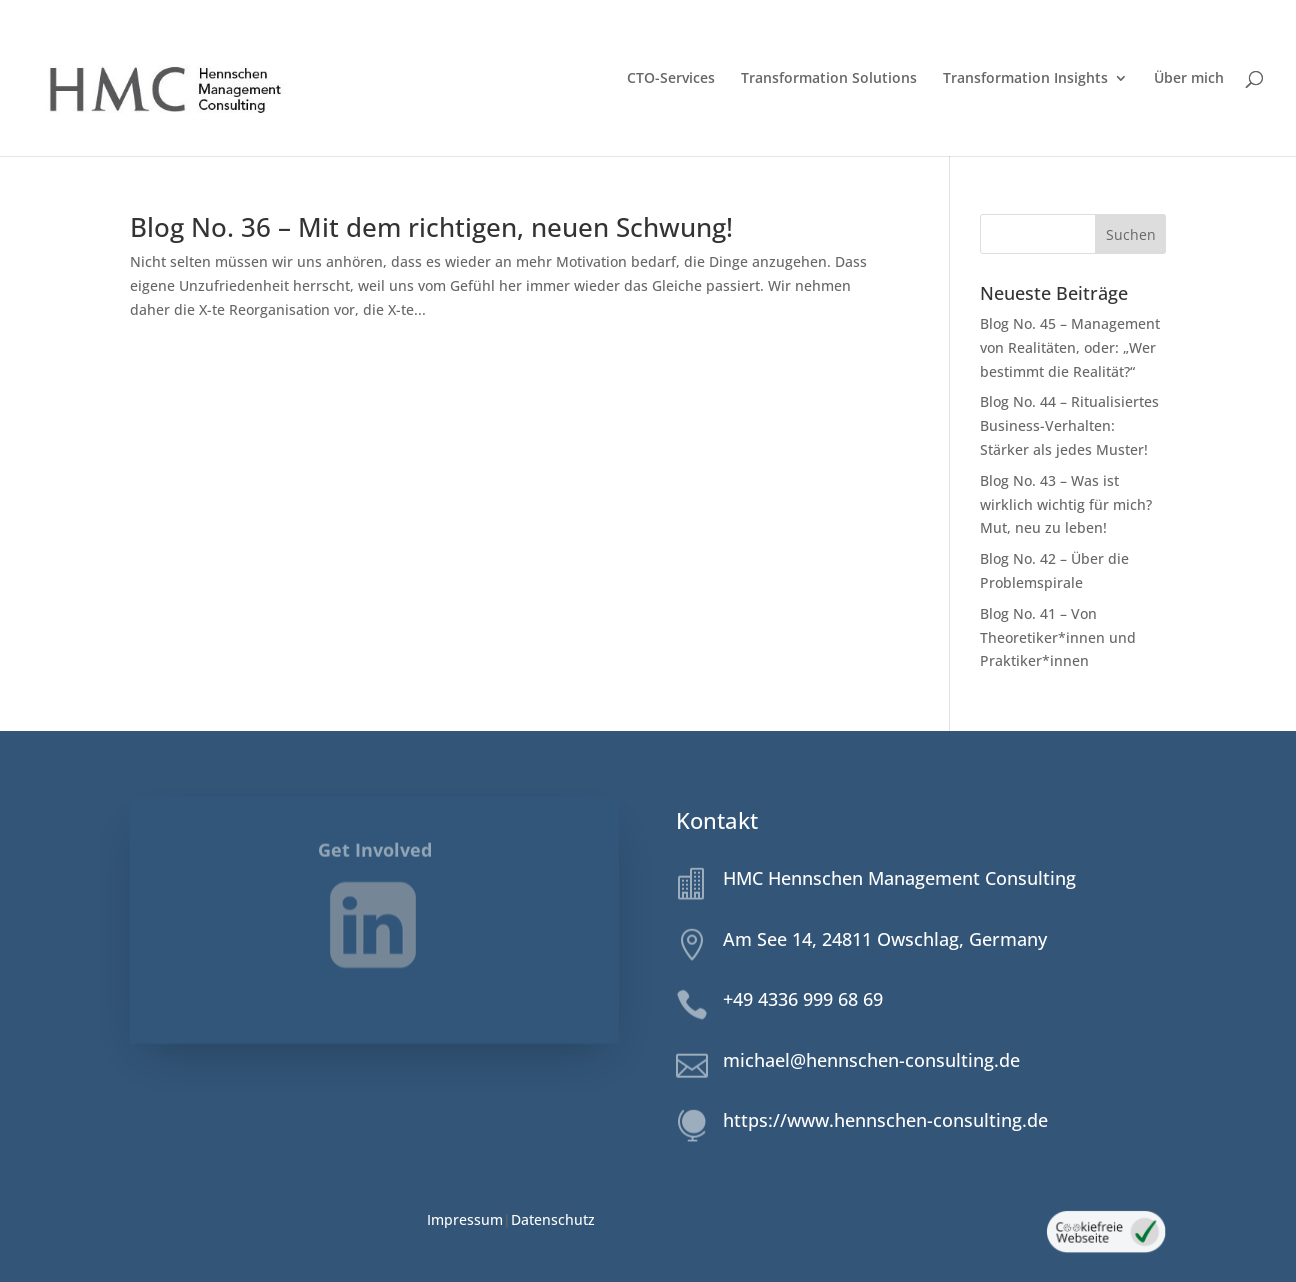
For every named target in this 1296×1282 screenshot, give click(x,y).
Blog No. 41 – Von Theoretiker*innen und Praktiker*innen (1058, 637)
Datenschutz (553, 1219)
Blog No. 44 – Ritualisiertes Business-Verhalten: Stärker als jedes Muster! (1069, 425)
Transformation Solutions (829, 79)
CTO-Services (671, 79)
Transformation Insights (1025, 79)
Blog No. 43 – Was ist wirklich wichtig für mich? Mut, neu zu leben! (1066, 504)
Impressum (465, 1219)
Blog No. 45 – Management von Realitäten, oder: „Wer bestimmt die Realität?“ (1070, 347)
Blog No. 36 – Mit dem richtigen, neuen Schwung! (431, 227)
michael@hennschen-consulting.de (871, 1060)
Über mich (1189, 79)
